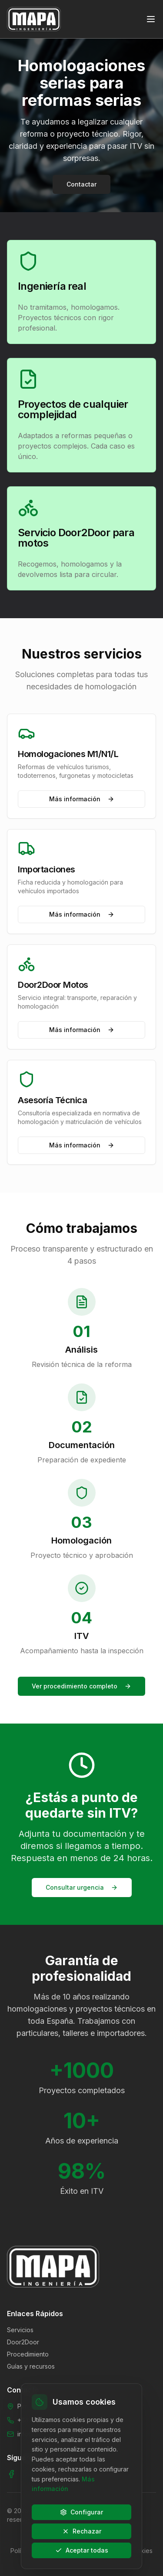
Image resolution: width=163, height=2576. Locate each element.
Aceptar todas (81, 2550)
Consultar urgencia (82, 1887)
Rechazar (81, 2531)
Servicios (20, 2329)
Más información (81, 799)
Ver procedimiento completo (81, 1686)
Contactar (81, 184)
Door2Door (23, 2342)
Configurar (81, 2512)
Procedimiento (28, 2354)
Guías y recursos (31, 2366)
